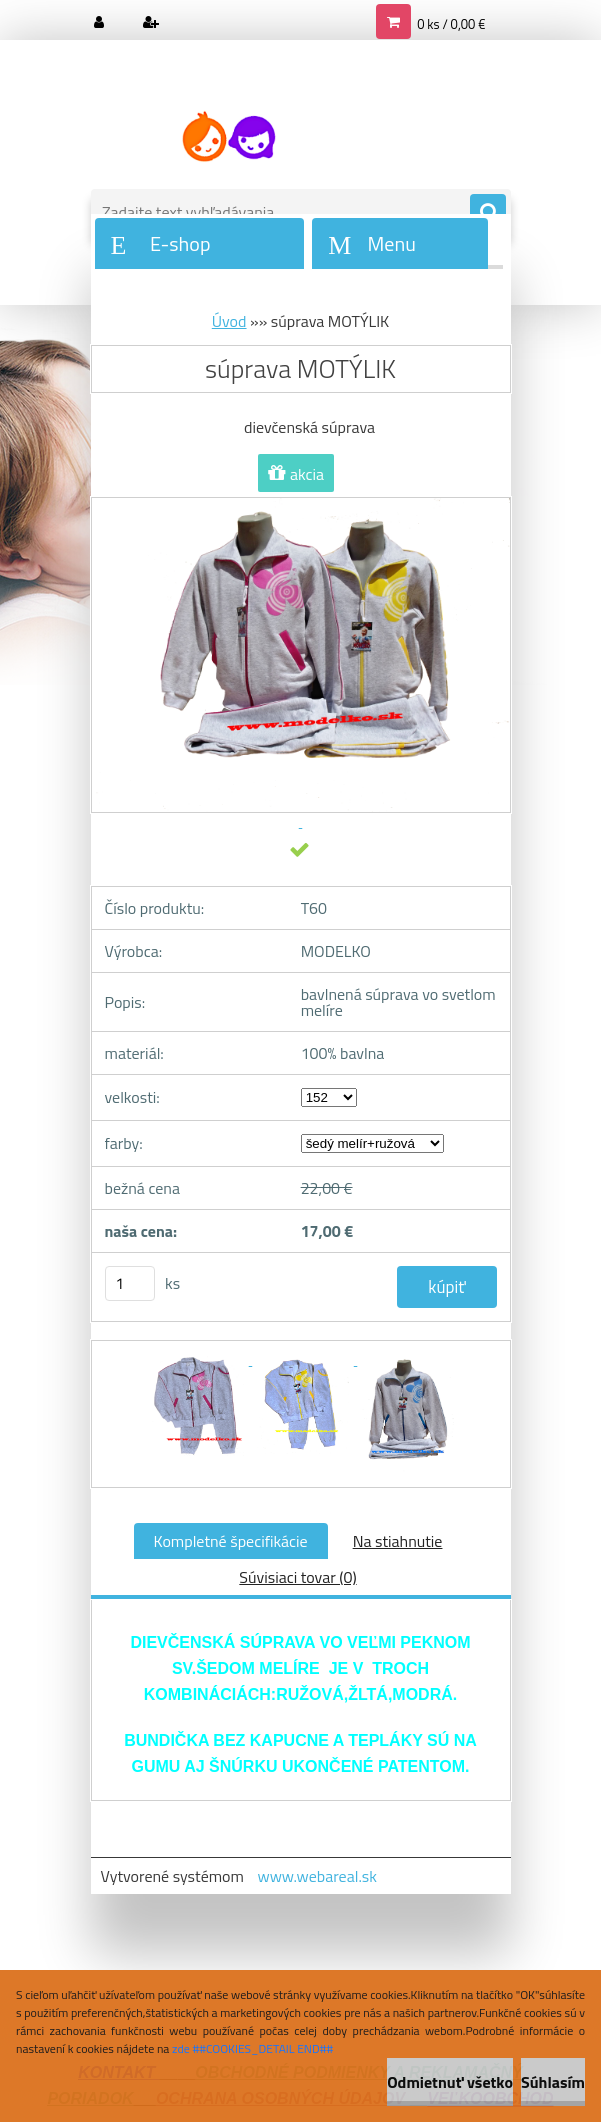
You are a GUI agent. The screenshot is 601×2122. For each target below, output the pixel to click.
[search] (488, 213)
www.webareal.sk (317, 1876)
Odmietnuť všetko (450, 2082)
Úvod (229, 321)
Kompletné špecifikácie (231, 1541)
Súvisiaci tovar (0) (297, 1577)
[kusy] (130, 1283)
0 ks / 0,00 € (451, 24)
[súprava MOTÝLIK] (199, 1359)
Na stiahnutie (398, 1541)
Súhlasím (553, 2082)
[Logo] (228, 137)
